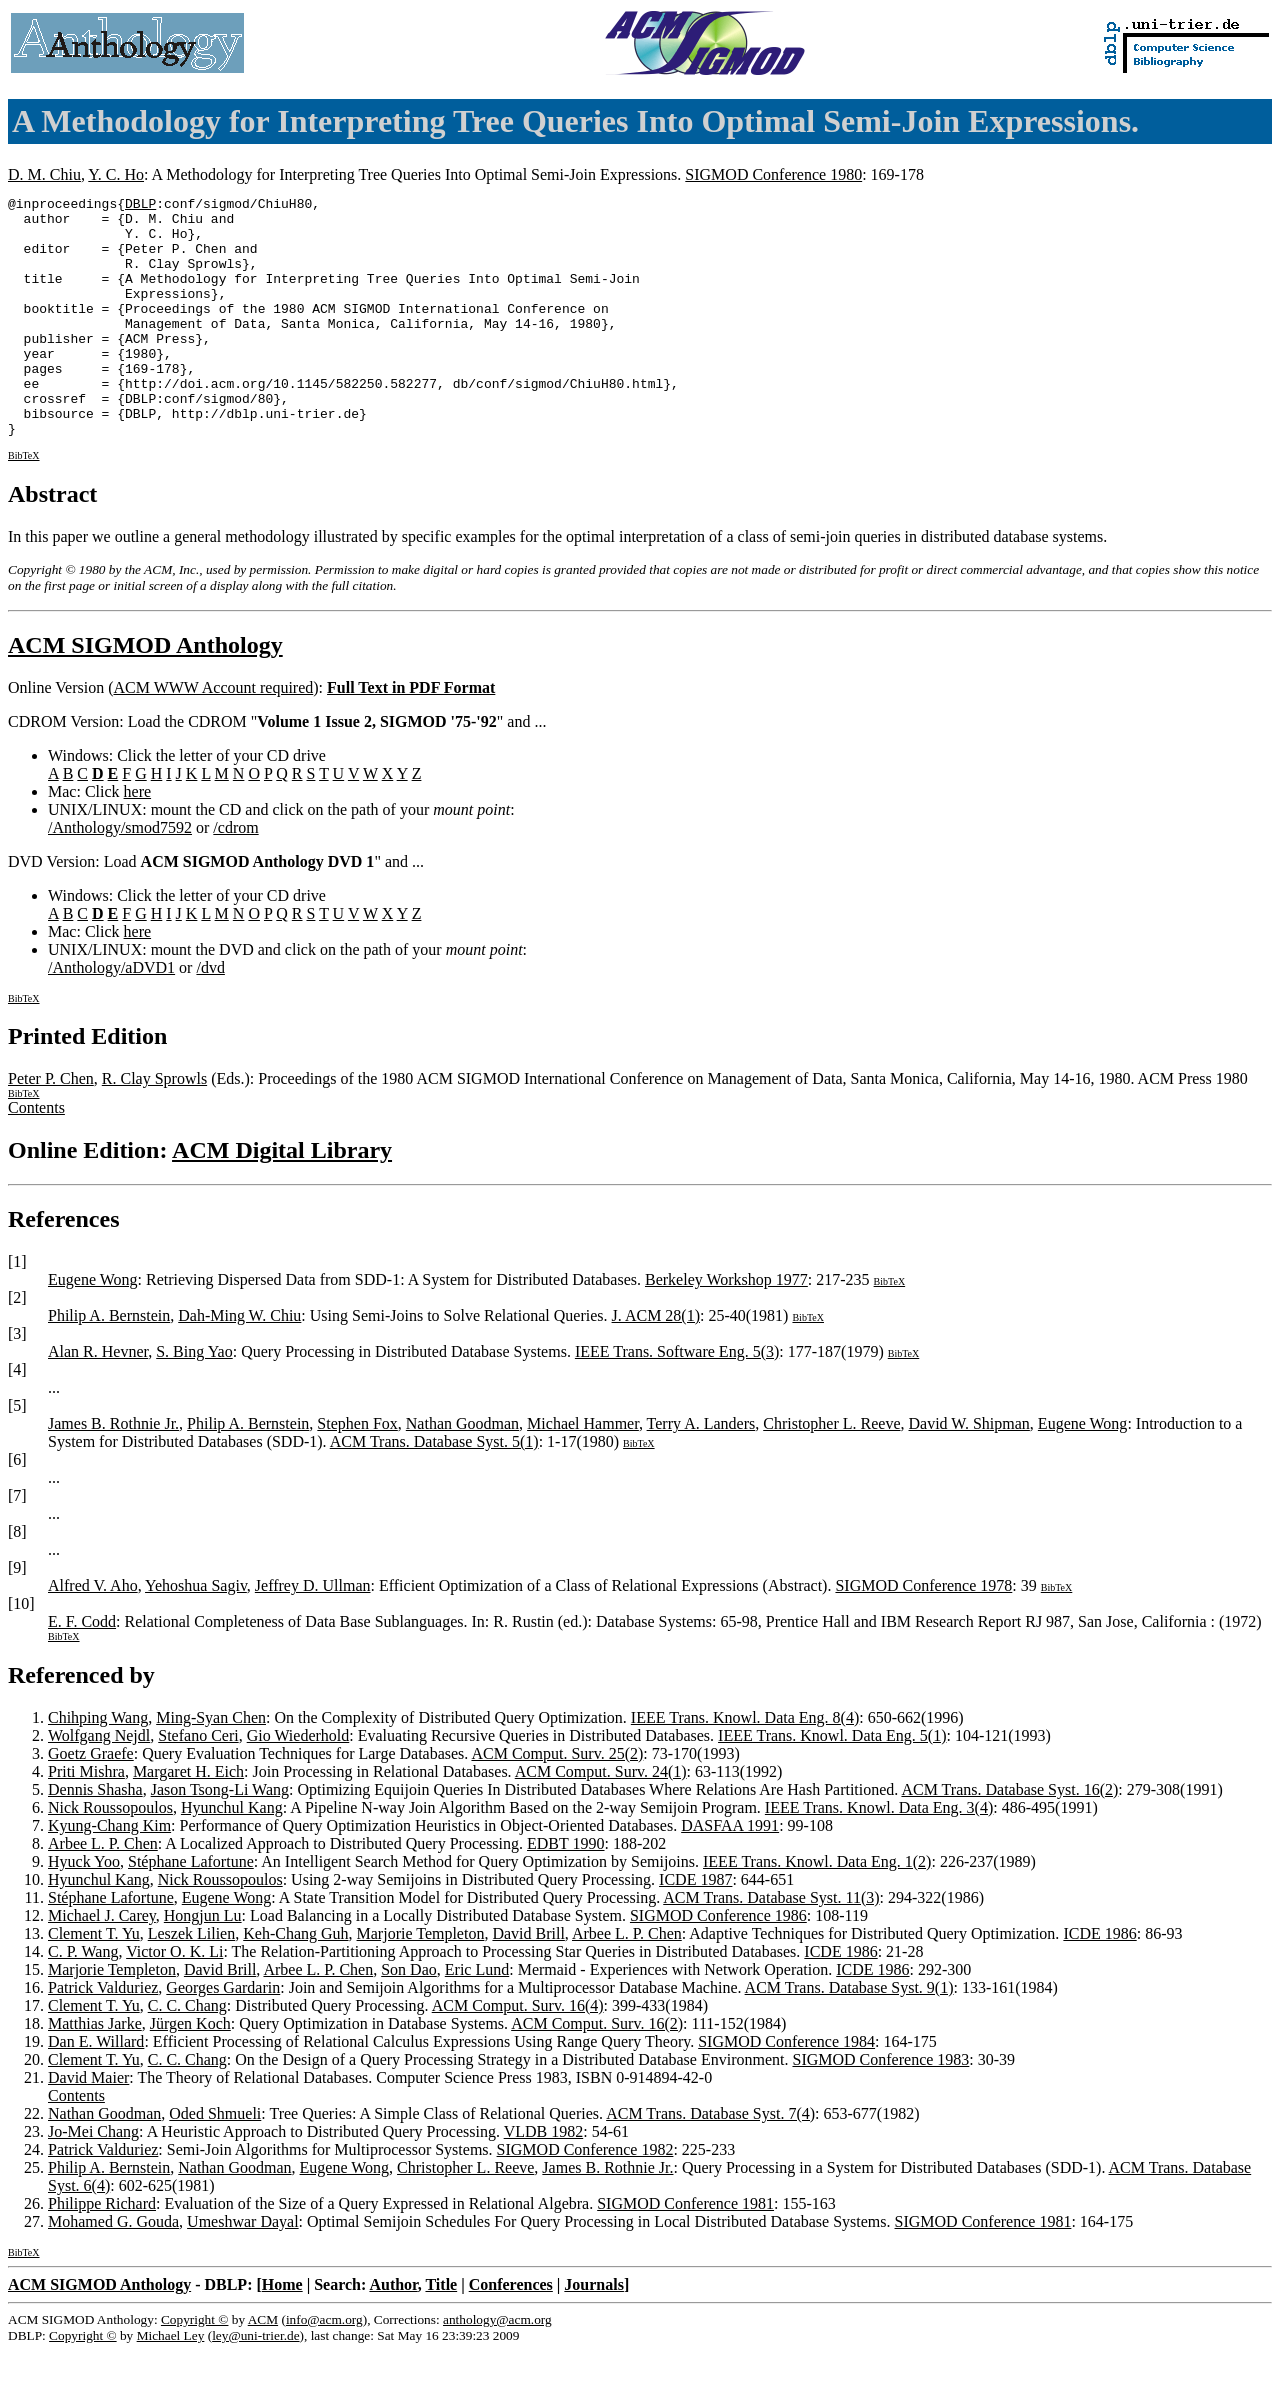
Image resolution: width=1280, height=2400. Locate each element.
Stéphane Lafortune (191, 1909)
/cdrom (235, 875)
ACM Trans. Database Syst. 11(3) (771, 1945)
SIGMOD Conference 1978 (923, 1633)
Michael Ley (171, 2383)
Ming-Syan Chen (211, 1765)
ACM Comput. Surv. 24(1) (601, 1819)
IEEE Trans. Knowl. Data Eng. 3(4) (879, 1855)
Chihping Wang (98, 1765)
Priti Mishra (86, 1819)
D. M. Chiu (44, 174)
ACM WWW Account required (213, 735)
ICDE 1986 (1099, 1981)
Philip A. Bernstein (109, 1363)
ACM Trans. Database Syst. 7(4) (710, 2161)
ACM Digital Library (282, 1198)
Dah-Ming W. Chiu (239, 1363)
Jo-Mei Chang (93, 2179)
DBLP (140, 206)
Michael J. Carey (102, 1963)
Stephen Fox (357, 1471)
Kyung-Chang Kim (109, 1873)
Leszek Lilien (192, 1981)
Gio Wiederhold (298, 1783)
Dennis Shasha (95, 1837)
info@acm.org (324, 2367)
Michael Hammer (583, 1471)
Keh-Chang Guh (295, 1981)
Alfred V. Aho (93, 1633)
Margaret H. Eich (188, 1819)
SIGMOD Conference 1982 (585, 2197)
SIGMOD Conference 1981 (685, 2251)
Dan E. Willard (96, 2089)
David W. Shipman (969, 1471)
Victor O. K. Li (174, 1999)
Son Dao (409, 2017)
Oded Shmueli (215, 2161)
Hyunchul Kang (232, 1855)
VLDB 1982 (544, 2179)
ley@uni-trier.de (255, 2383)
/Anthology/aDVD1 (111, 1015)
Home (282, 2332)
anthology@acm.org (497, 2367)
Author (393, 2332)
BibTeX (24, 503)
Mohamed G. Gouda (113, 2269)
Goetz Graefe (91, 1801)
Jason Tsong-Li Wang (220, 1837)
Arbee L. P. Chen (103, 1891)
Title (441, 2332)
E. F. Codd (82, 1669)
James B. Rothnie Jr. (113, 1471)
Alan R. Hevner (98, 1399)
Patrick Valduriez (103, 2035)
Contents (36, 1155)
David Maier (88, 2125)
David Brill (528, 1981)
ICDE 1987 (695, 1927)
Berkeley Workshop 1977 (726, 1327)
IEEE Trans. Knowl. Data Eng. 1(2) (817, 1909)
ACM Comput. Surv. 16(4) (518, 2053)
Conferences (511, 2332)
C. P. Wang (83, 1999)
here (138, 839)
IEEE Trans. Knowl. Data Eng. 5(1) (832, 1783)
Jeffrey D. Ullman (313, 1633)
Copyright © (195, 2367)
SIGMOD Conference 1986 (718, 1963)
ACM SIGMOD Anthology (145, 693)
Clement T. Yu (94, 1981)
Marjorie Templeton (421, 1981)
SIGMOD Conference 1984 (786, 2089)
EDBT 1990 (565, 1891)
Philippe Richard (102, 2251)
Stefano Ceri (198, 1783)
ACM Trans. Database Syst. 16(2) (1009, 1837)
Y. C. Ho (116, 174)
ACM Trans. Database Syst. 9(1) (849, 2035)
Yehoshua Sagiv (196, 1633)
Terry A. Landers (701, 1471)
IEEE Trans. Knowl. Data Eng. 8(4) (745, 1765)
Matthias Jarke (95, 2071)
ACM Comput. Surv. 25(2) (557, 1801)
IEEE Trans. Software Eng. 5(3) (677, 1399)
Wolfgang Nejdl (99, 1783)
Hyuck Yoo (84, 1909)
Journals (594, 2332)
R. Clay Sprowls (154, 1126)
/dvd (210, 1015)
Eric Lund (477, 2017)
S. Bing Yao (194, 1399)
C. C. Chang (187, 2053)
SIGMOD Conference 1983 (880, 2107)
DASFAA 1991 (730, 1873)
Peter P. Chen (51, 1126)
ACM (263, 2367)
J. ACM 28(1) (656, 1363)
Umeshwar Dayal (243, 2269)
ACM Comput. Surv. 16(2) (597, 2071)
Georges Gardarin (223, 2035)
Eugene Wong (93, 1327)
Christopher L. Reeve (831, 1471)
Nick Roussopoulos (110, 1855)
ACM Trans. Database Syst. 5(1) (434, 1489)
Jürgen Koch (190, 2071)
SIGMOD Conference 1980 (773, 174)
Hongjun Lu (203, 1963)
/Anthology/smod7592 (120, 875)
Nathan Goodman (462, 1471)
